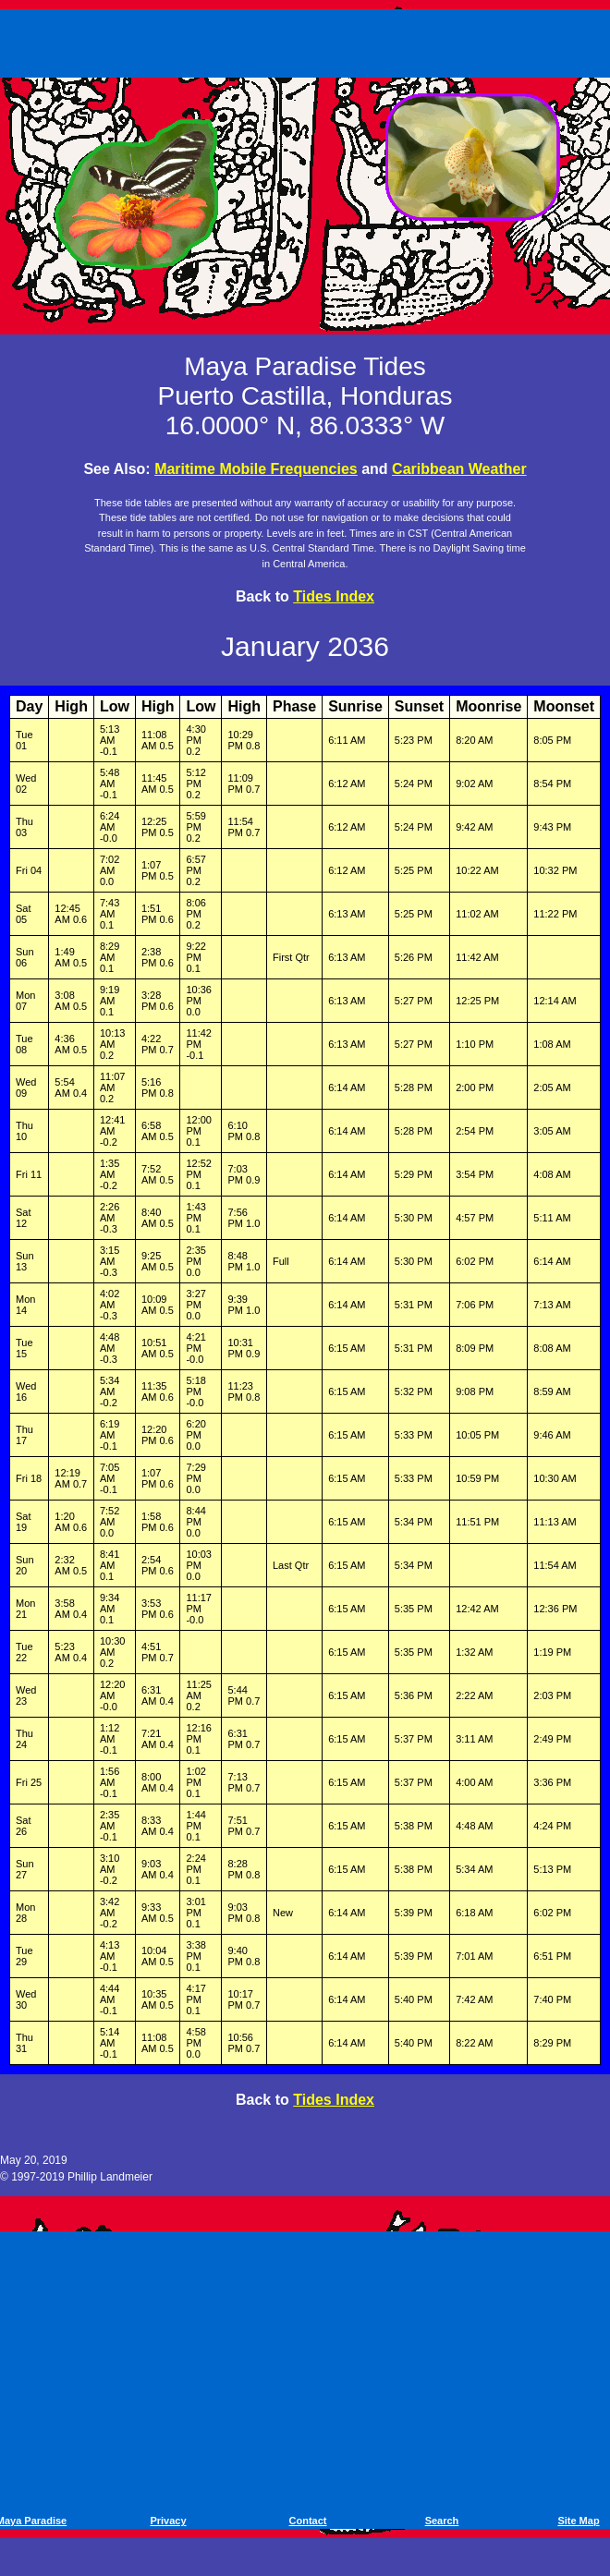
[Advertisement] (307, 39)
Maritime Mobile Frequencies (256, 469)
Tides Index (333, 596)
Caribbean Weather (459, 469)
